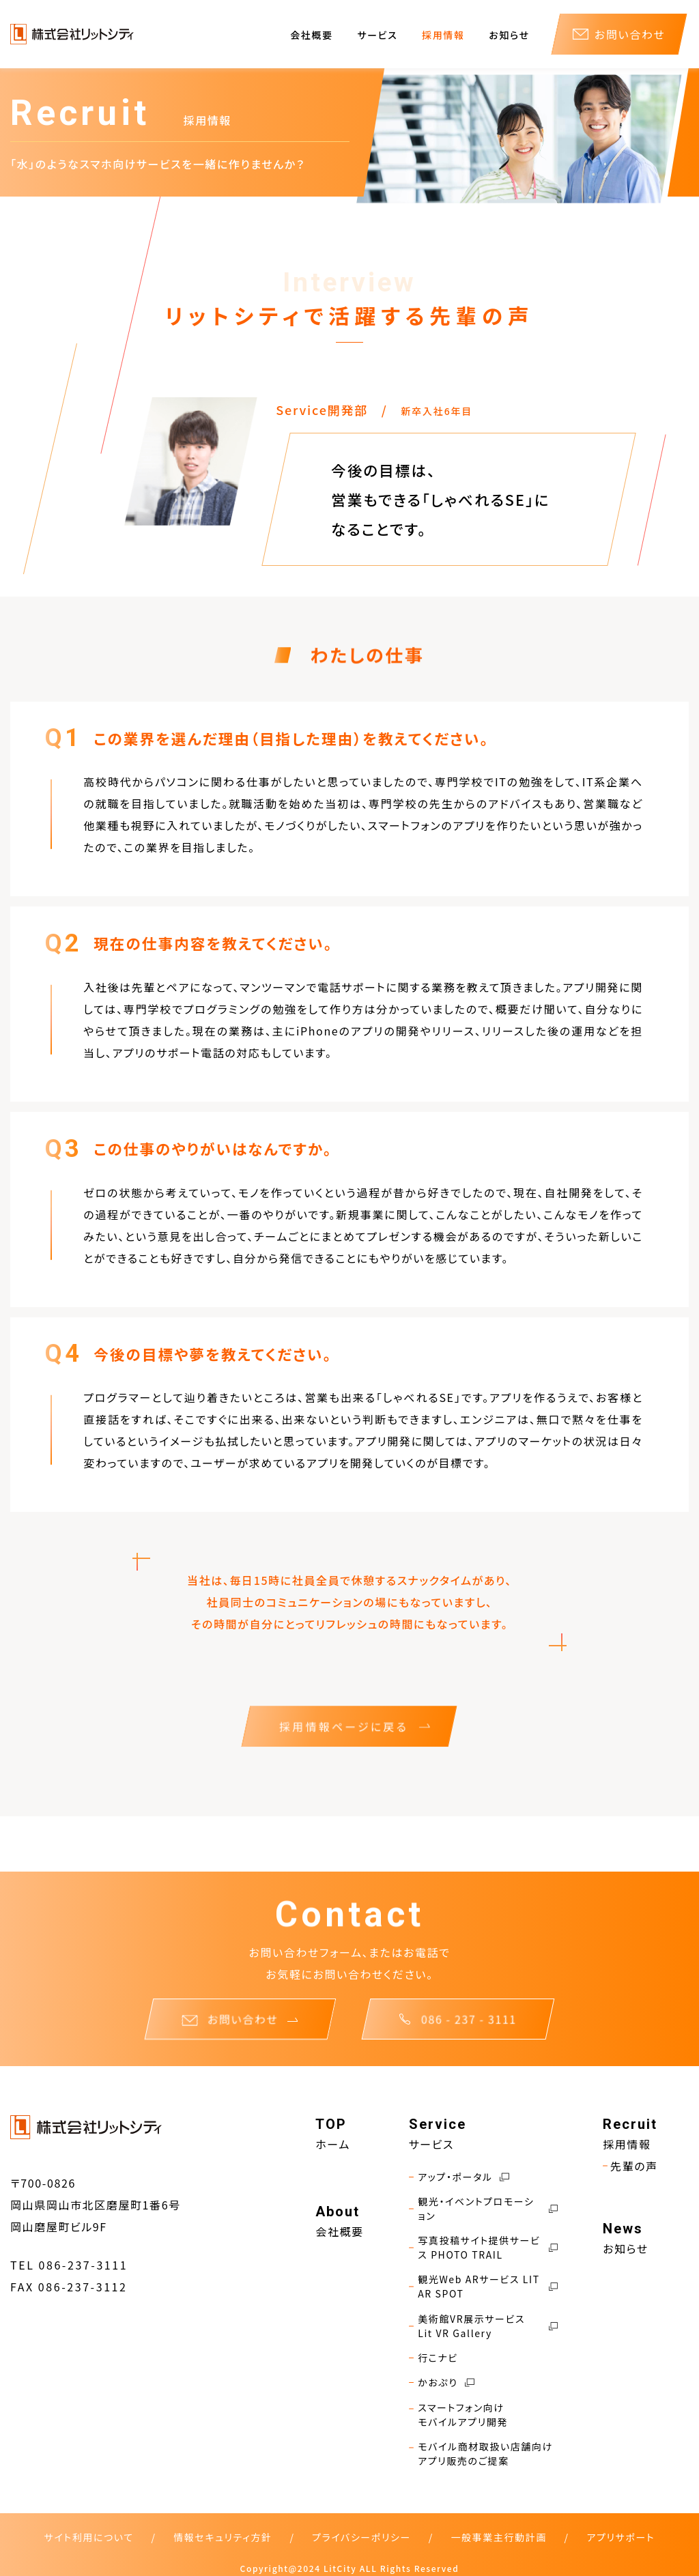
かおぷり (441, 2382)
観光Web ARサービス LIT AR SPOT (483, 2286)
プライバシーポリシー (361, 2537)
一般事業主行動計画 (498, 2537)
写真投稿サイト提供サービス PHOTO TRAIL (483, 2247)
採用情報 (443, 35)
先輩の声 (630, 2166)
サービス (377, 35)
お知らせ (509, 35)
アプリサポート (620, 2537)
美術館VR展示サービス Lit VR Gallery (483, 2326)
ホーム (332, 2144)
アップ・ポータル (459, 2177)
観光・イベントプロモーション (483, 2208)
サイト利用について (89, 2537)
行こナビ (433, 2358)
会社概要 (311, 35)
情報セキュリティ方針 (222, 2537)
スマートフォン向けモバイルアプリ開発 (458, 2415)
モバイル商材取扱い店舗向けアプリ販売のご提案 (481, 2453)
